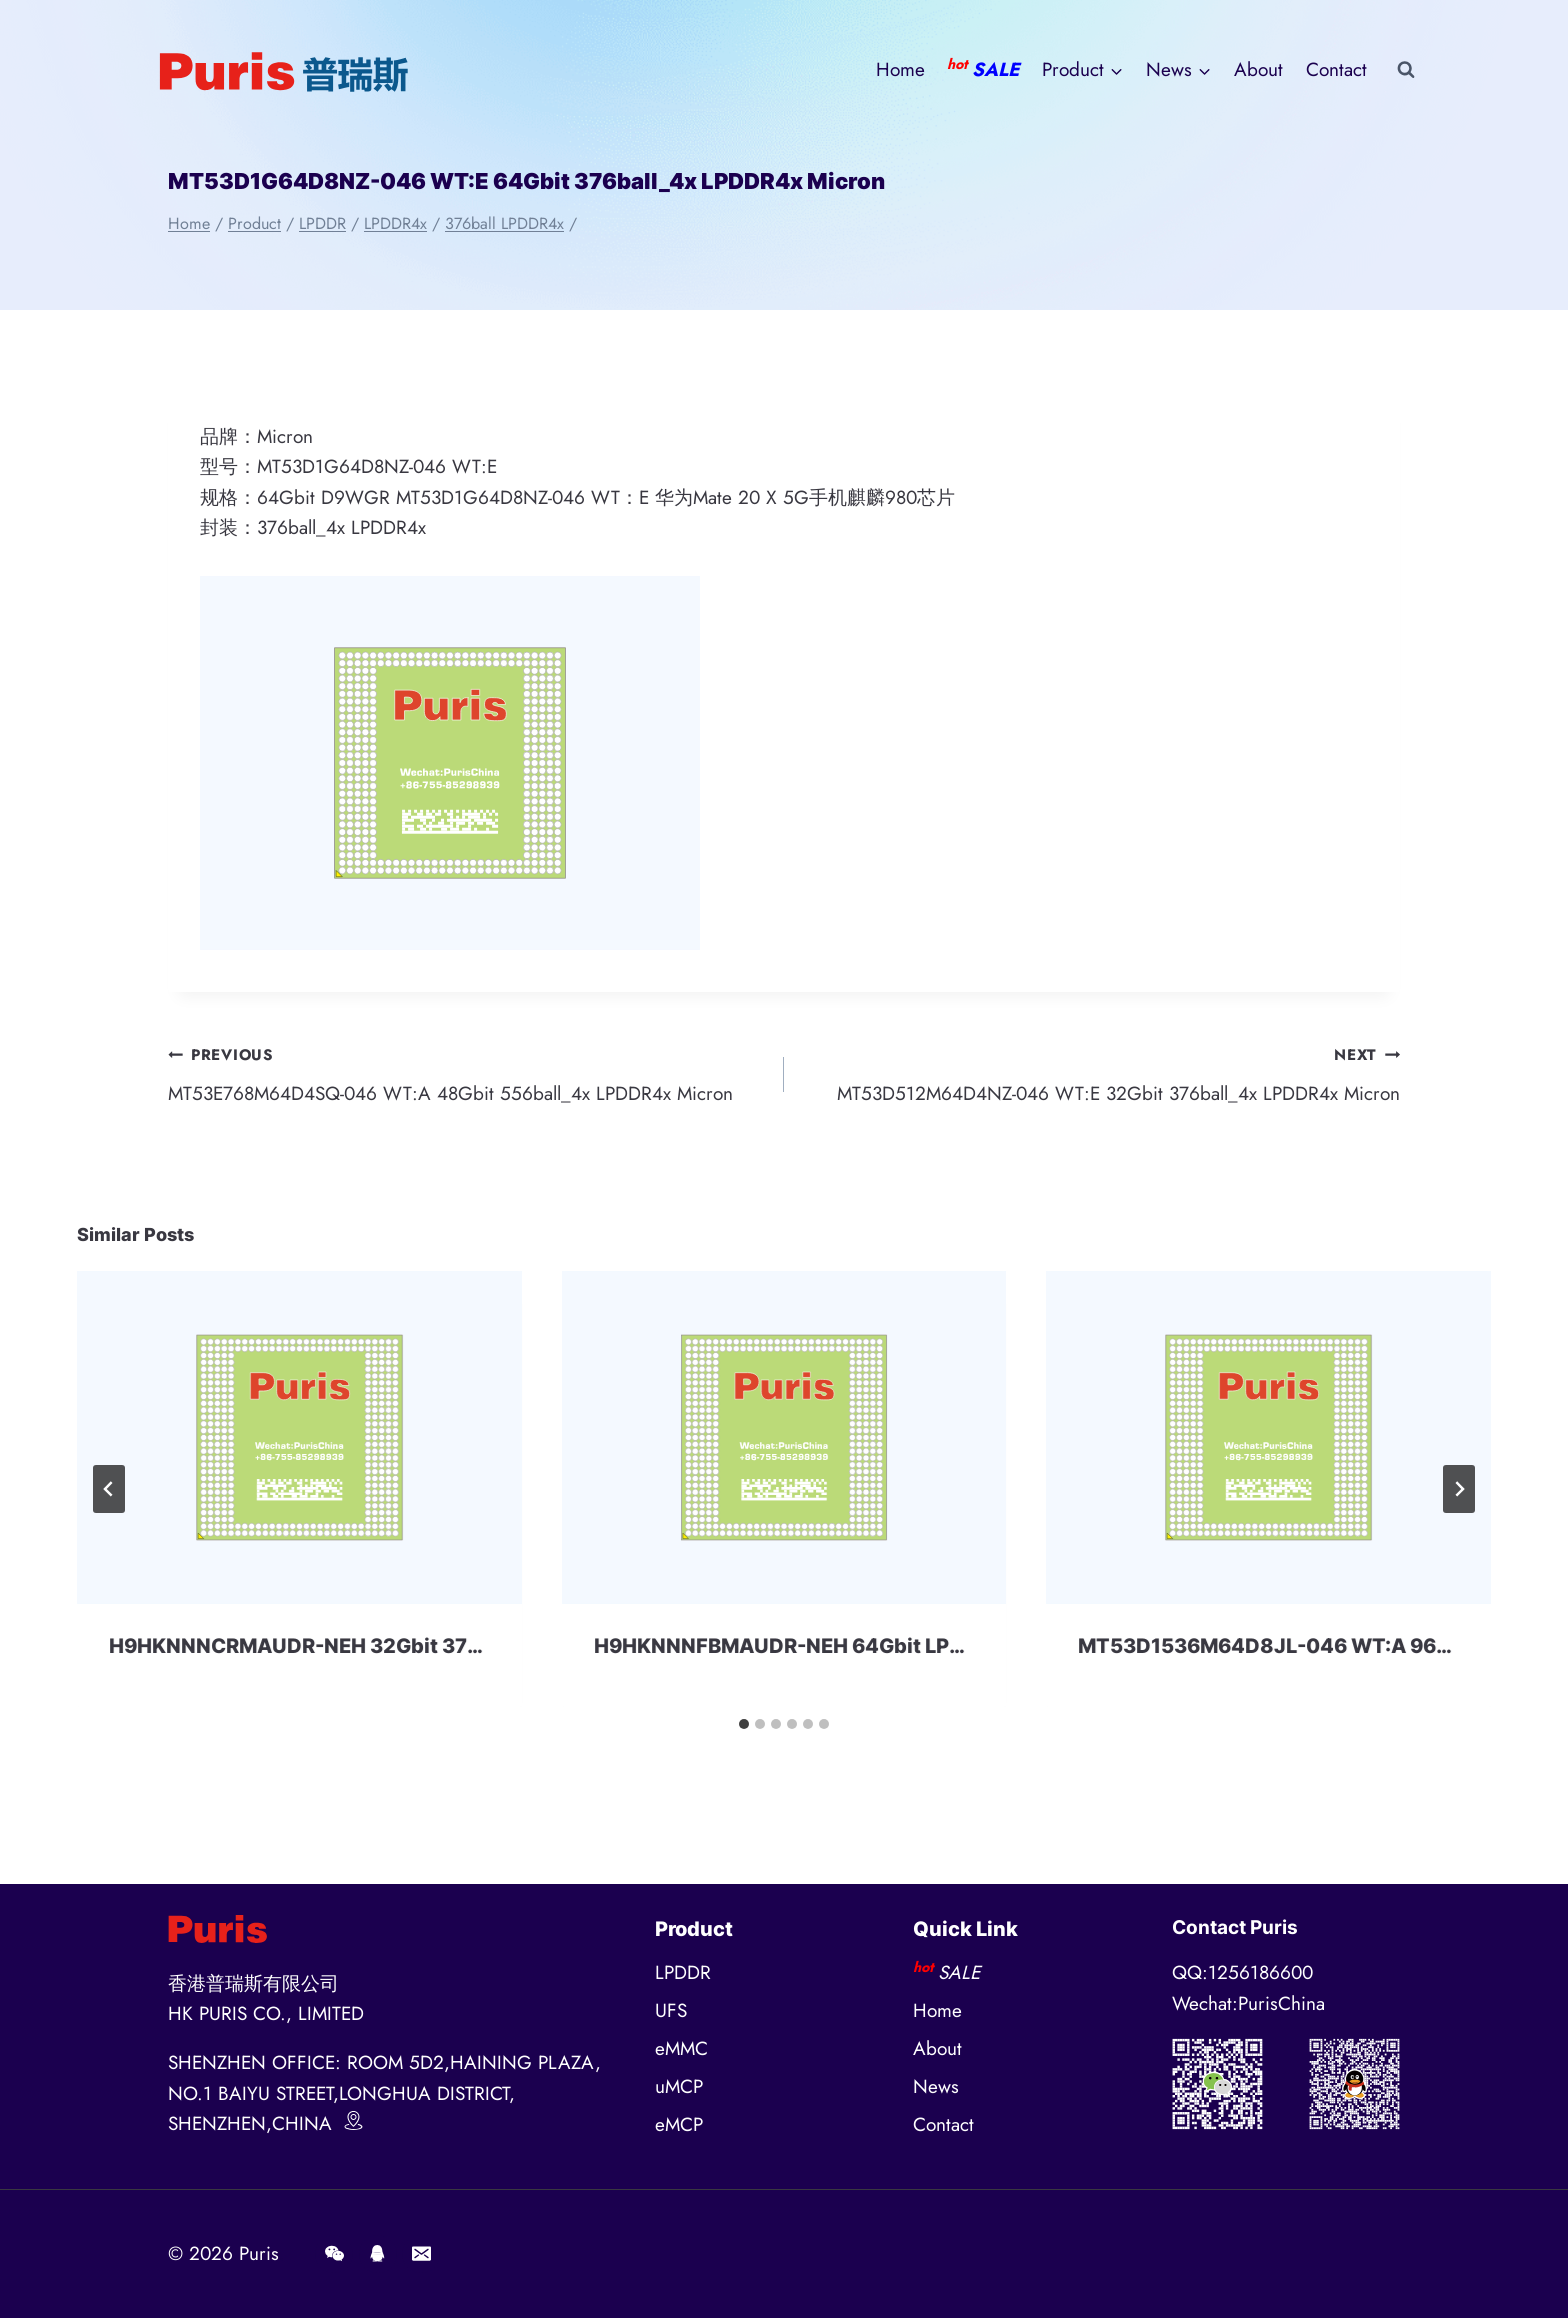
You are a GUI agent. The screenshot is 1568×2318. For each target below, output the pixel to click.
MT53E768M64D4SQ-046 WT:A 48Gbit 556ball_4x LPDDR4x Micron (466, 1073)
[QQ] (378, 2254)
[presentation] (299, 1437)
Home (900, 69)
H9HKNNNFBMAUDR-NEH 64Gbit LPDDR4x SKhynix (849, 1646)
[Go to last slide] (109, 1489)
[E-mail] (421, 2254)
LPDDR (683, 1972)
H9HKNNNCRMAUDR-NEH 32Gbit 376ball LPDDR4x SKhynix (405, 1646)
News (936, 2086)
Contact (1336, 69)
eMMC (681, 2048)
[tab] (744, 1724)
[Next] (1459, 1489)
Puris (259, 2253)
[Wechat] (334, 2254)
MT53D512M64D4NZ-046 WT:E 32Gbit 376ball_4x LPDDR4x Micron (1101, 1073)
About (1258, 69)
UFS (671, 2010)
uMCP (679, 2086)
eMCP (679, 2124)
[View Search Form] (1406, 70)
